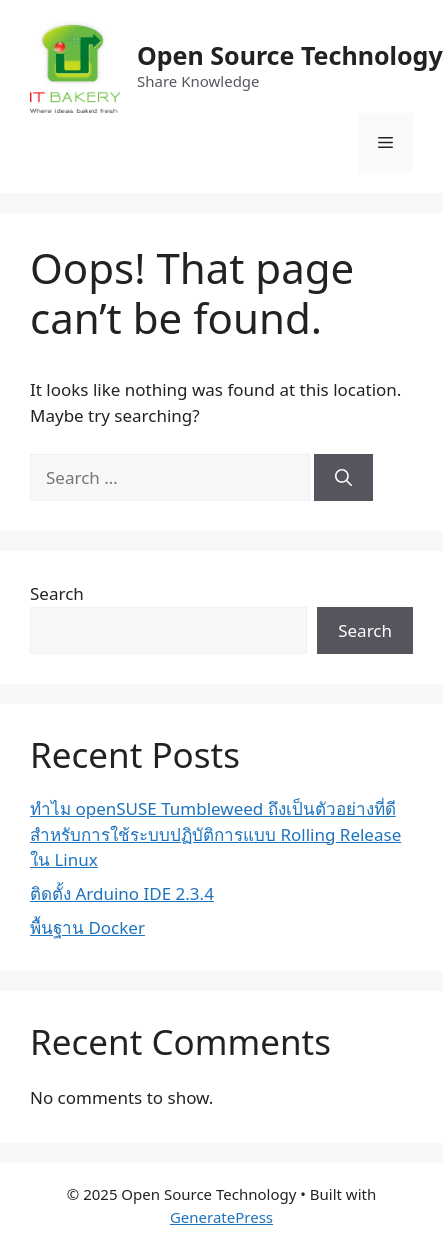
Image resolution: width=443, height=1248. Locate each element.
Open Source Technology (290, 55)
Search (57, 593)
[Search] (343, 478)
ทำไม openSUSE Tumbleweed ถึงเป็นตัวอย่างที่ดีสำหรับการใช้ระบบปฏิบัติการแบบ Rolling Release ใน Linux (215, 834)
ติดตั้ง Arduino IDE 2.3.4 (122, 893)
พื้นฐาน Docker (87, 927)
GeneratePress (221, 1217)
